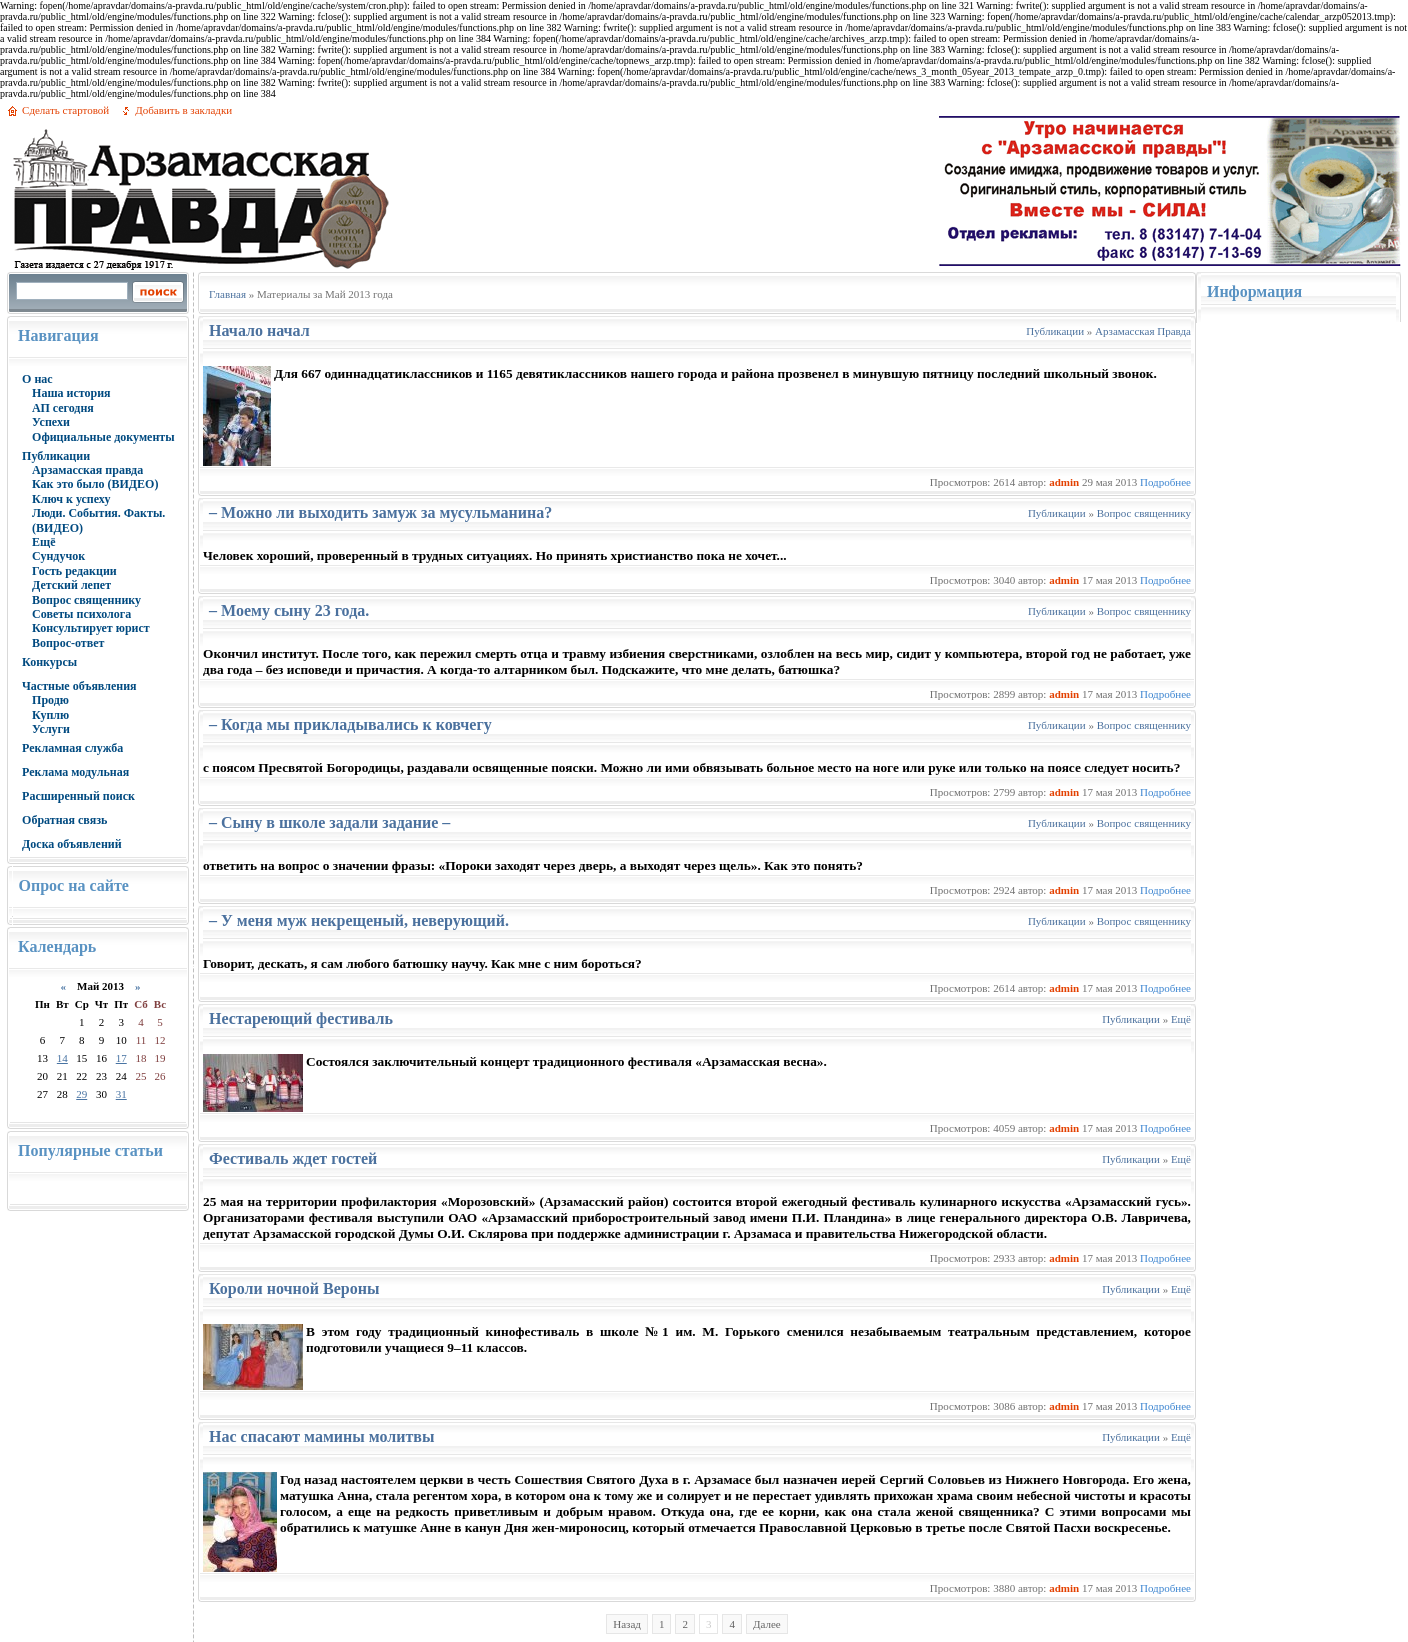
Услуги (51, 729)
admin (1064, 482)
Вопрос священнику (86, 600)
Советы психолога (81, 614)
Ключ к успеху (71, 499)
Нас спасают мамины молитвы (321, 1436)
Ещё (43, 542)
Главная (227, 294)
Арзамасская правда (87, 470)
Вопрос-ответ (68, 643)
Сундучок (58, 556)
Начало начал (259, 330)
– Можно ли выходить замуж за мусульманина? (380, 512)
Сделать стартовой (65, 110)
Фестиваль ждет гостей (293, 1158)
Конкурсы (49, 662)
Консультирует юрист (91, 628)
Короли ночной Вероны (294, 1288)
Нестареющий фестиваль (301, 1018)
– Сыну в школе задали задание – (329, 822)
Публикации (56, 456)
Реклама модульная (75, 772)
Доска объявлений (72, 844)
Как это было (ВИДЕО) (95, 484)
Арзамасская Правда (1143, 331)
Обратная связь (64, 820)
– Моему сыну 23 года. (289, 610)
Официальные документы (103, 437)
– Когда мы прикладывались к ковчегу (350, 724)
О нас (37, 379)
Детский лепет (71, 585)
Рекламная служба (72, 748)
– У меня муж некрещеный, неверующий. (359, 920)
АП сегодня (63, 408)
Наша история (71, 393)
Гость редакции (74, 571)
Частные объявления (79, 686)
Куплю (50, 715)
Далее (767, 1624)
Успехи (51, 422)
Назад (627, 1624)
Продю (50, 700)
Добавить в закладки (183, 110)
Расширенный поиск (78, 796)
